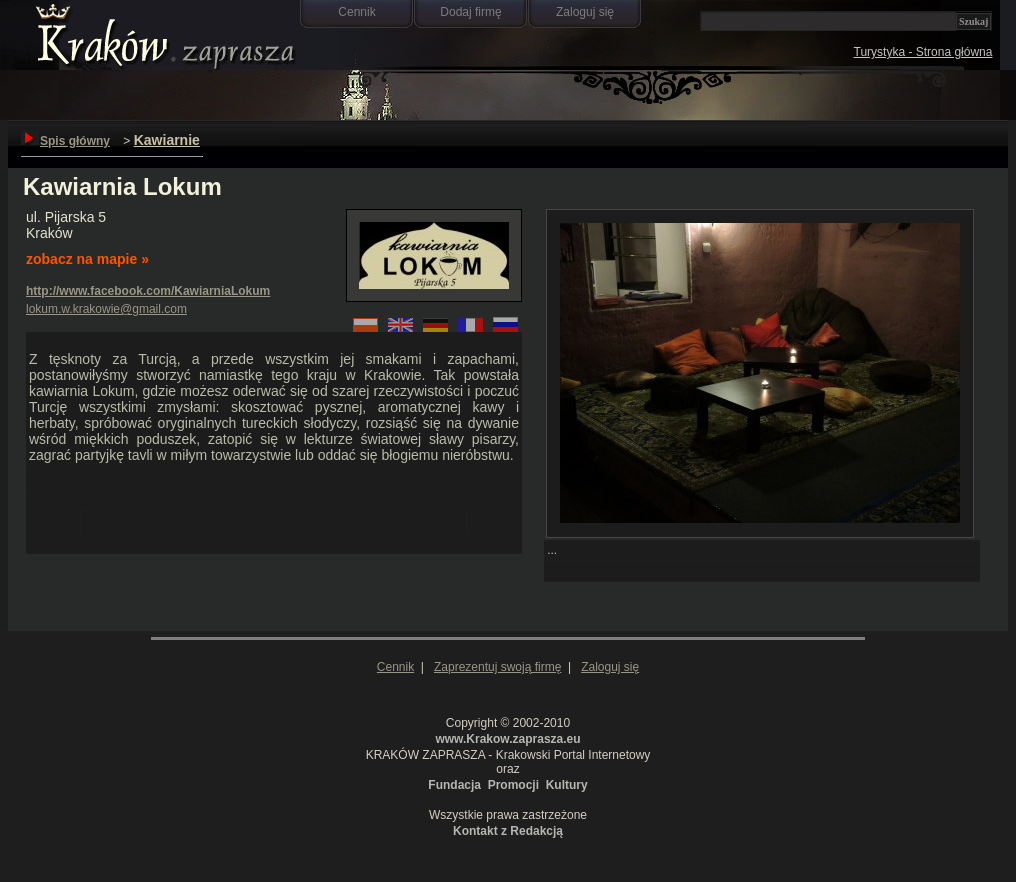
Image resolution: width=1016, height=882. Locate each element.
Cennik (356, 12)
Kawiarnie (167, 140)
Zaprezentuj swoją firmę (497, 667)
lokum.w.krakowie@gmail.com (106, 309)
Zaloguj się (585, 12)
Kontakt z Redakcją (508, 831)
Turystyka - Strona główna (923, 52)
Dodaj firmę (470, 12)
